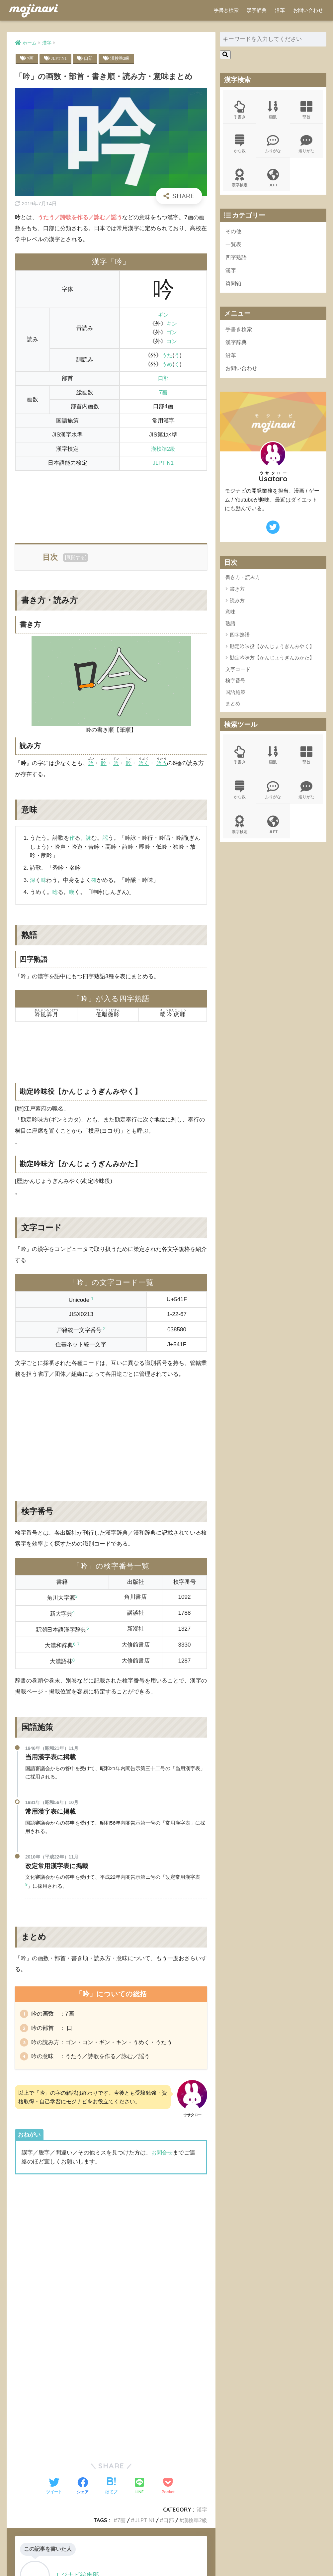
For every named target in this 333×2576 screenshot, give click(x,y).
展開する (75, 557)
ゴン (171, 333)
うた (166, 355)
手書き (239, 110)
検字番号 (235, 687)
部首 (306, 110)
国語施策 (235, 698)
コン (171, 341)
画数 (273, 110)
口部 (90, 58)
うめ (166, 364)
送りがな (306, 145)
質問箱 (233, 287)
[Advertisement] (111, 503)
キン (171, 324)
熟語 (230, 629)
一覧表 (233, 247)
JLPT (273, 180)
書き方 (237, 595)
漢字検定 (239, 180)
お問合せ (162, 2156)
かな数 (239, 145)
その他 (233, 234)
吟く (145, 763)
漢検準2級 (122, 58)
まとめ (232, 710)
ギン (162, 315)
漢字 (231, 274)
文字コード (237, 675)
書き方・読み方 (242, 583)
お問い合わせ (308, 10)
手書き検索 (226, 10)
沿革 (280, 10)
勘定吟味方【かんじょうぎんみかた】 (272, 664)
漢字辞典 (257, 10)
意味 (230, 617)
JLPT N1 (59, 58)
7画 (30, 58)
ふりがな (273, 145)
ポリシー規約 (166, 2559)
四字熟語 (236, 260)
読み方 (237, 606)
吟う (164, 763)
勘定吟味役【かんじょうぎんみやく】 (272, 652)
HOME (166, 2550)
